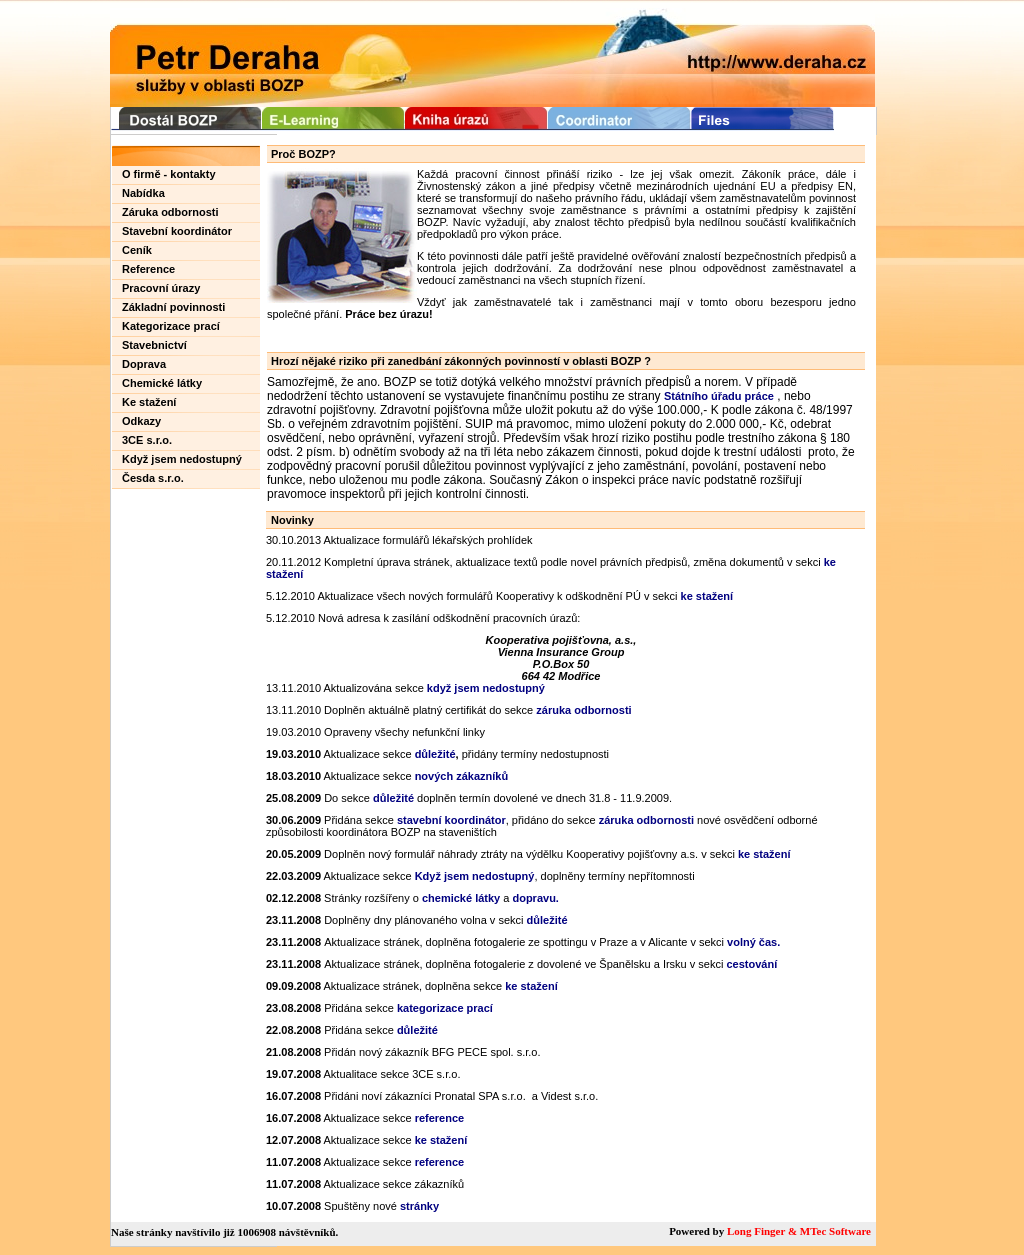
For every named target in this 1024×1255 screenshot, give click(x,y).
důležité (393, 798)
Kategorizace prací (171, 326)
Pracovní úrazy (161, 288)
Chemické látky (162, 383)
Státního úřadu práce (719, 396)
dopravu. (535, 898)
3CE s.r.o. (147, 440)
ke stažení (707, 596)
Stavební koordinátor (177, 231)
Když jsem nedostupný (182, 459)
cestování (751, 964)
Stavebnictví (154, 345)
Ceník (137, 250)
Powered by (698, 1231)
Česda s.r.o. (153, 478)
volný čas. (753, 942)
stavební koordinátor (451, 820)
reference (440, 1118)
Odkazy (141, 421)
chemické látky (461, 898)
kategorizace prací (445, 1008)
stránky (419, 1206)
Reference (148, 269)
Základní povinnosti (173, 307)
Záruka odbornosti (170, 212)
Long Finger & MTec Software (799, 1231)
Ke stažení (149, 402)
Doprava (144, 364)
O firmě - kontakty (169, 174)
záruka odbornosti (646, 820)
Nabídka (143, 193)
